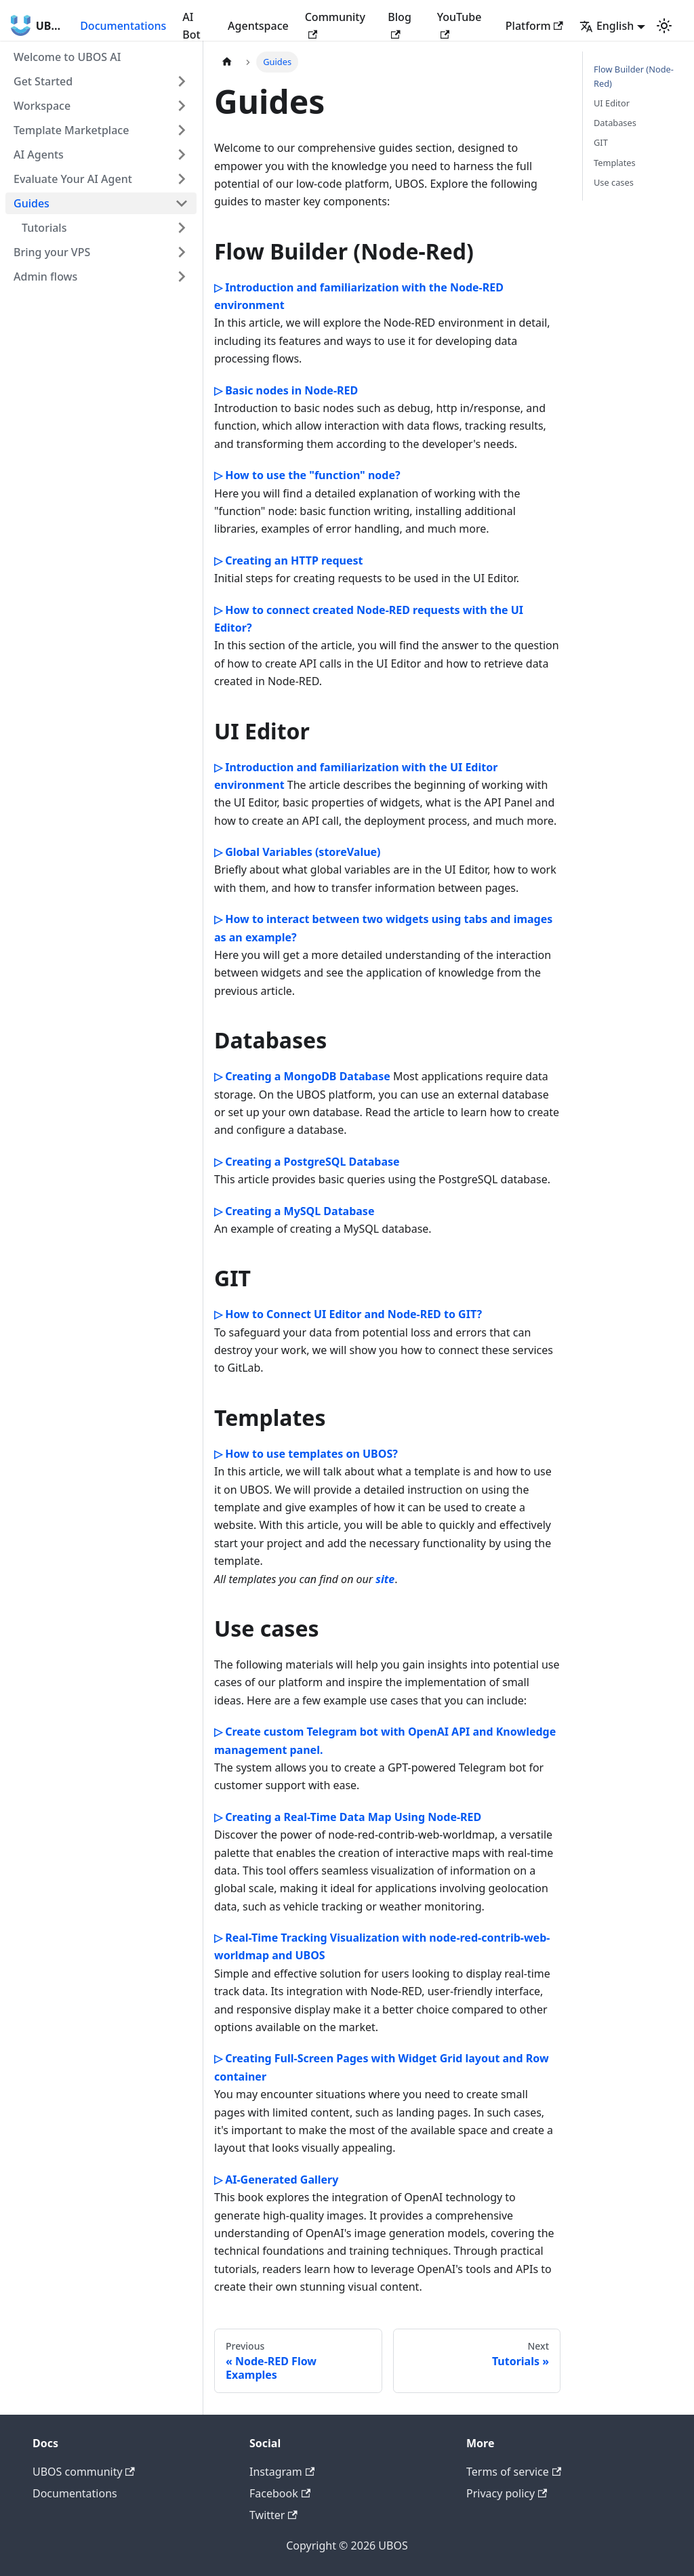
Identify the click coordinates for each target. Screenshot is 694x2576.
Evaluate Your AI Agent (73, 178)
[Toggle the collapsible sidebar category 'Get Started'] (182, 81)
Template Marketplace (71, 130)
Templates (615, 163)
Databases (615, 123)
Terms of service (513, 2471)
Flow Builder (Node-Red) (634, 76)
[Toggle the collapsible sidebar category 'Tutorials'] (182, 228)
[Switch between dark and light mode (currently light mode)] (664, 26)
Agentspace (258, 25)
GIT (601, 142)
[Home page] (227, 62)
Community (335, 24)
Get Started (43, 81)
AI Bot (191, 25)
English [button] (606, 25)
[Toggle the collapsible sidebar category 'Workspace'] (182, 106)
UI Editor (612, 103)
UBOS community (84, 2471)
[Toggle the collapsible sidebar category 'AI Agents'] (182, 154)
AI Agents (39, 154)
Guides (31, 203)
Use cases (614, 182)
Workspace (42, 105)
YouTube (459, 24)
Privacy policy (506, 2493)
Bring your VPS (52, 252)
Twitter (273, 2515)
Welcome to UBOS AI (67, 56)
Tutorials (44, 227)
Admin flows (45, 276)
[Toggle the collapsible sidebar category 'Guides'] (182, 203)
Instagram (281, 2471)
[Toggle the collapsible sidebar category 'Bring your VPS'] (182, 252)
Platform (534, 25)
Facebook (279, 2493)
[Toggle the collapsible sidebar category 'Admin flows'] (182, 276)
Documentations (123, 25)
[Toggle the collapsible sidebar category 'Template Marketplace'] (182, 130)
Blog (399, 24)
